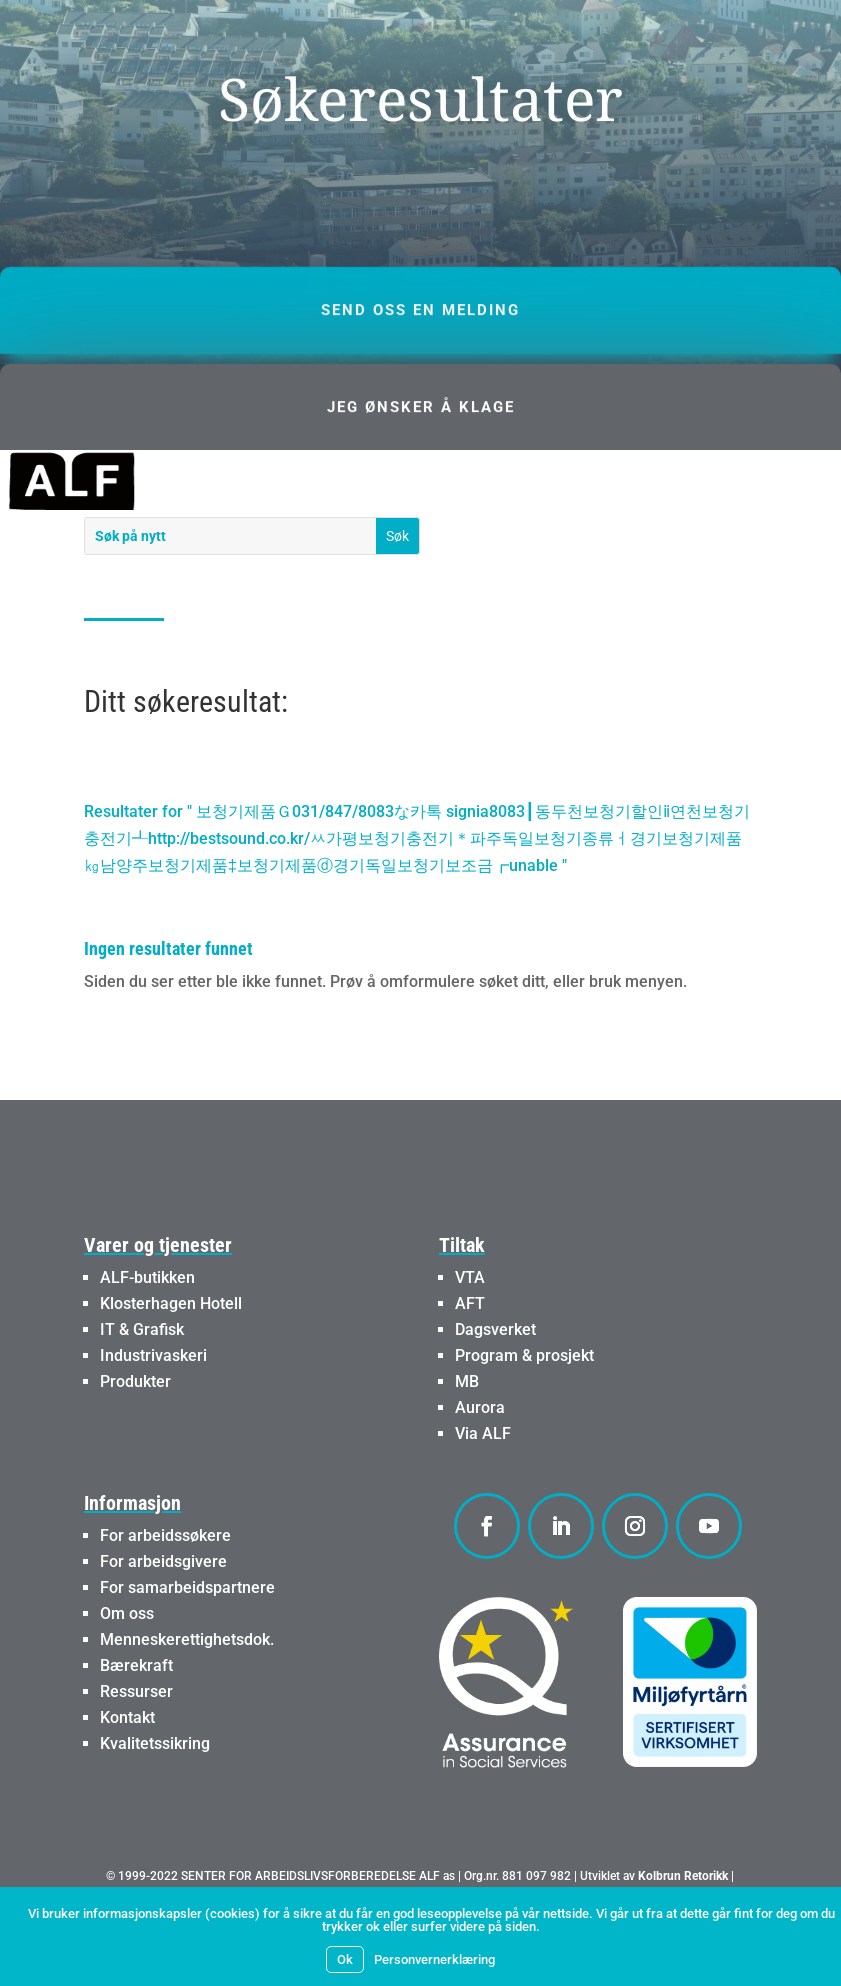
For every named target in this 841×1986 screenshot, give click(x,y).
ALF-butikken (147, 1331)
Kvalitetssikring (155, 1797)
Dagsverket (495, 1383)
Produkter (135, 1435)
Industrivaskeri (153, 1409)
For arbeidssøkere (165, 1589)
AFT (470, 1357)
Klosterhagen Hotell (171, 1357)
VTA (470, 1331)
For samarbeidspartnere (187, 1641)
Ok (345, 1959)
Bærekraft (136, 1719)
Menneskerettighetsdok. (187, 1693)
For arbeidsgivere (163, 1615)
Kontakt (127, 1771)
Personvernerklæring (434, 1959)
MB (467, 1435)
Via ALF (483, 1487)
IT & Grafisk (142, 1383)
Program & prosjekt (524, 1409)
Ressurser (136, 1745)
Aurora (480, 1461)
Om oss (127, 1667)
